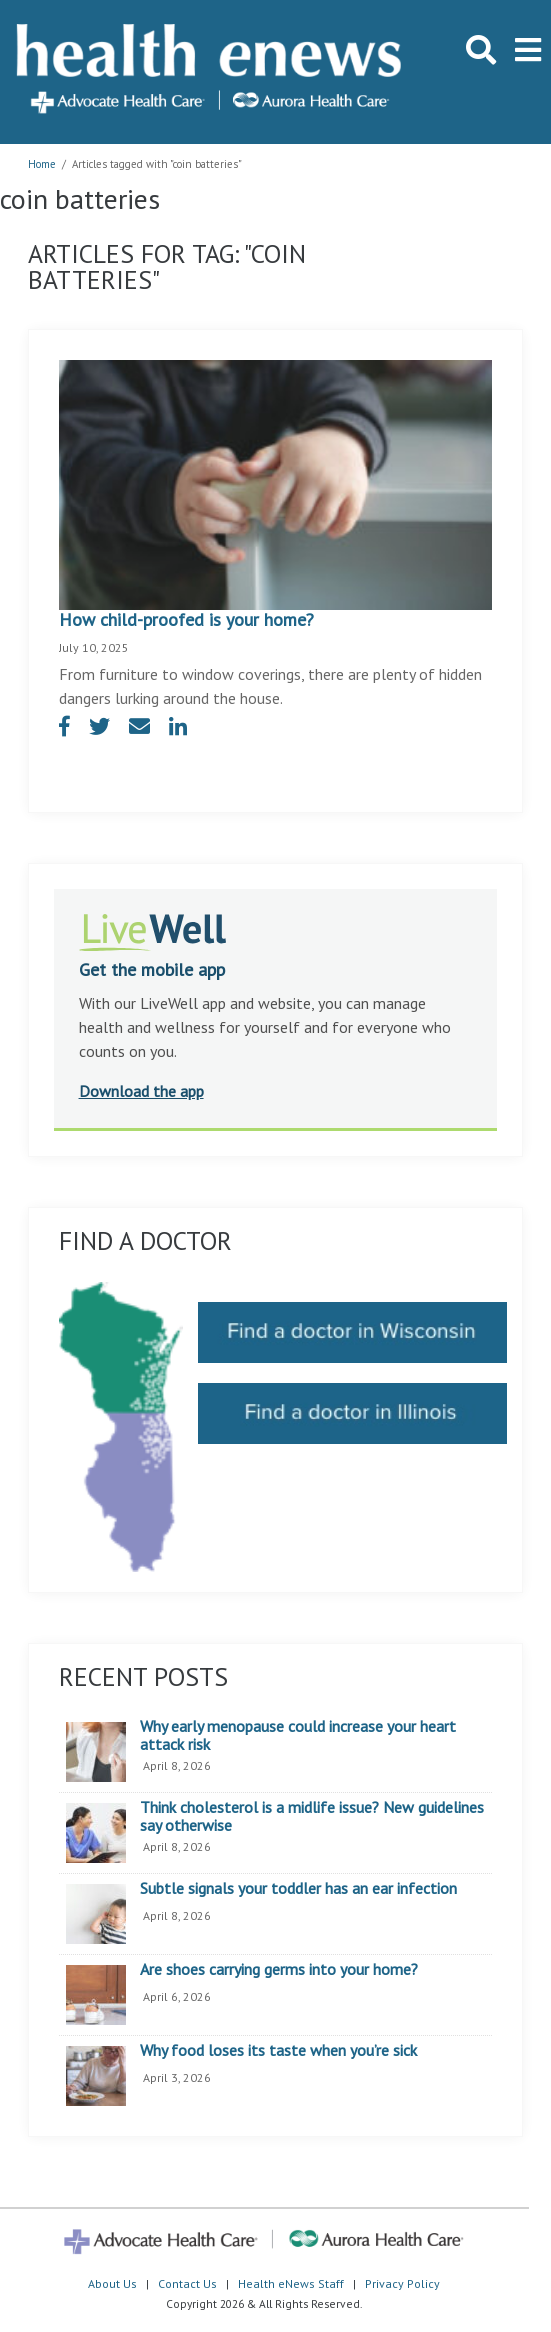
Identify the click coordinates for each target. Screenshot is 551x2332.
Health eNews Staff (291, 2283)
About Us (112, 2283)
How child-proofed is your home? (186, 619)
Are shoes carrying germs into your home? (279, 1970)
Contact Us (187, 2283)
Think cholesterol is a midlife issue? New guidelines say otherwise (312, 1816)
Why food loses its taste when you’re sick (278, 2051)
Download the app (141, 1091)
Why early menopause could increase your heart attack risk (298, 1735)
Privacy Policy (402, 2283)
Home (42, 164)
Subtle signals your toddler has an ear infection (298, 1889)
